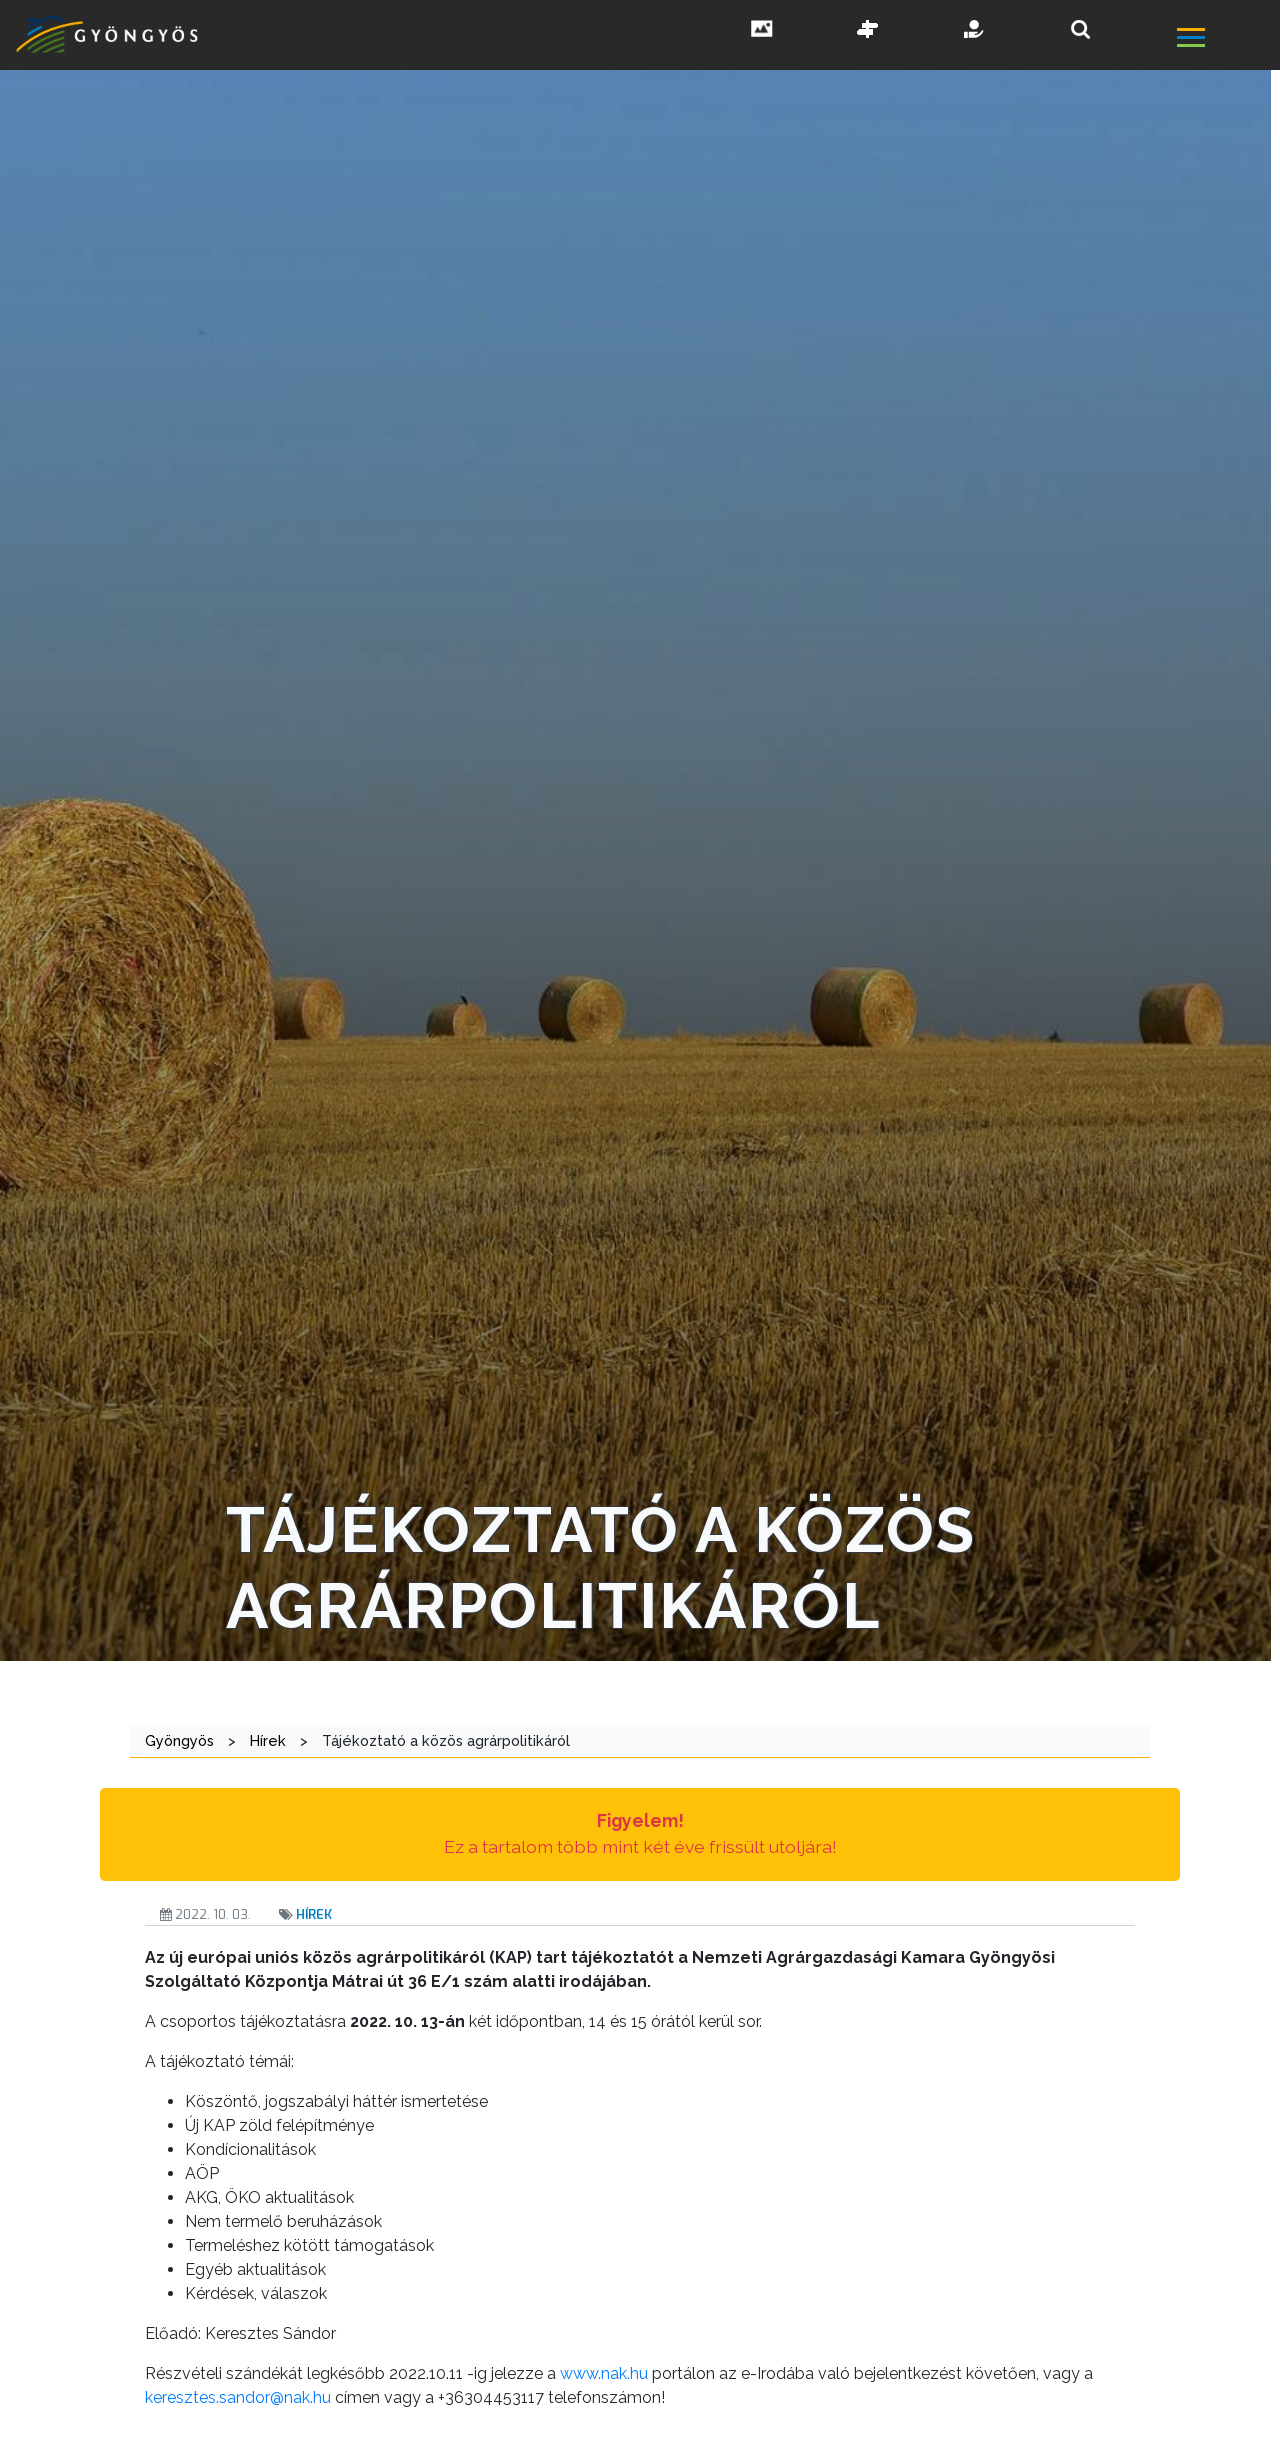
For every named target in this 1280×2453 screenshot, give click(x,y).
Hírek (314, 1914)
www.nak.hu (604, 2373)
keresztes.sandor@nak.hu (238, 2397)
